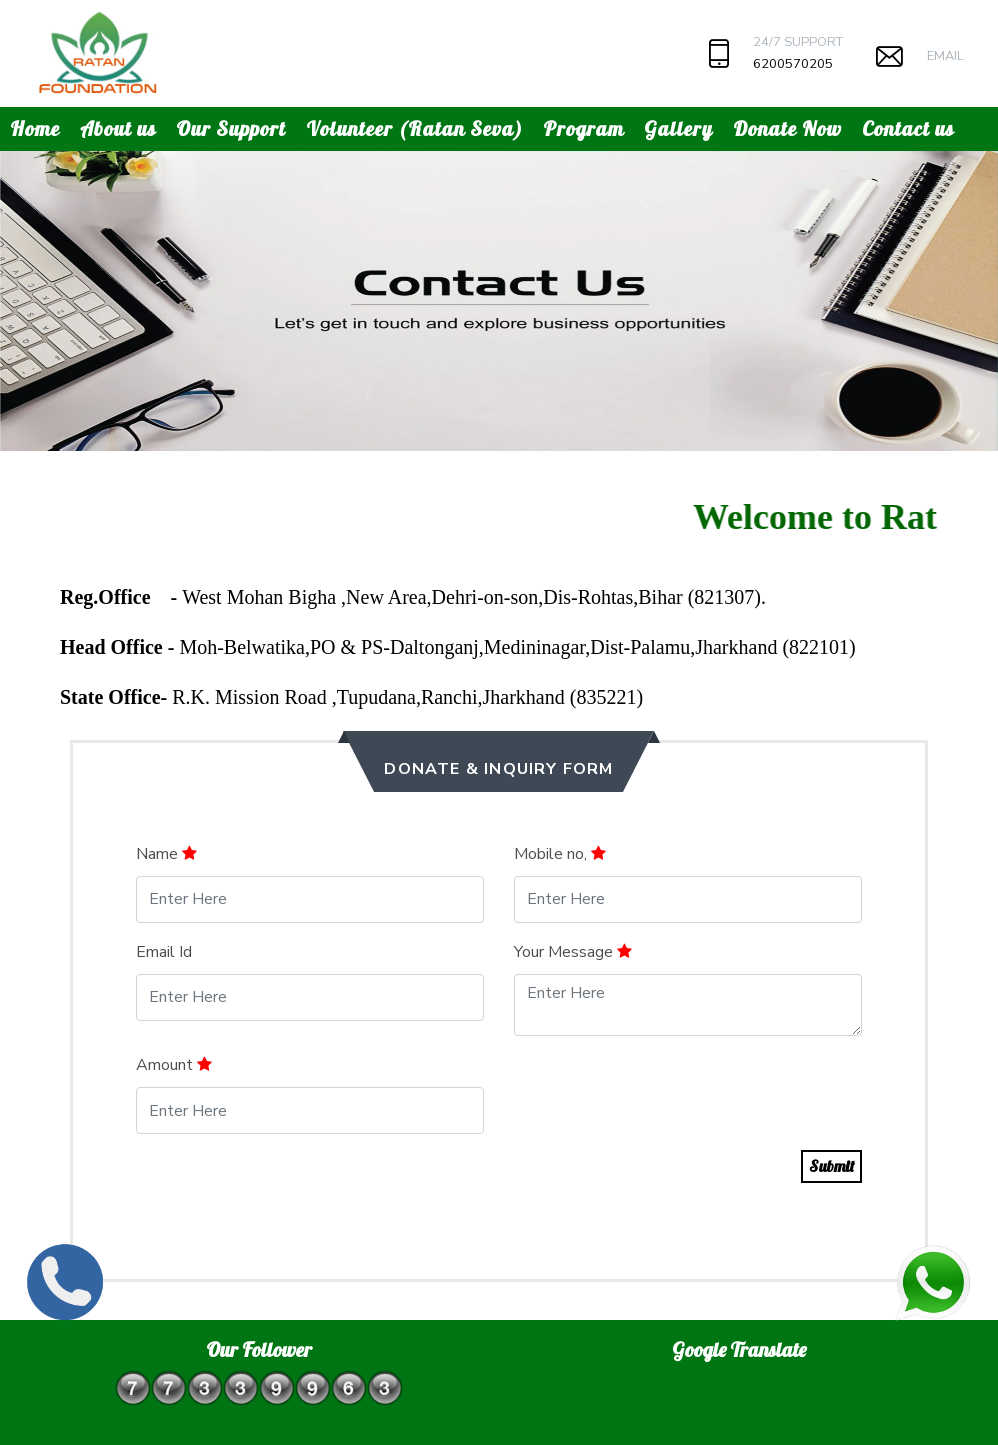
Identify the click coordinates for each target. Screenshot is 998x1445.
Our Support (231, 128)
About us (118, 128)
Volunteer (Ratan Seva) (414, 128)
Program (583, 128)
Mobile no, (560, 854)
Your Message (573, 952)
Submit (831, 1166)
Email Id (164, 952)
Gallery (678, 128)
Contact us (908, 128)
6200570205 (793, 64)
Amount (174, 1065)
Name (166, 854)
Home (35, 128)
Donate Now (787, 128)
